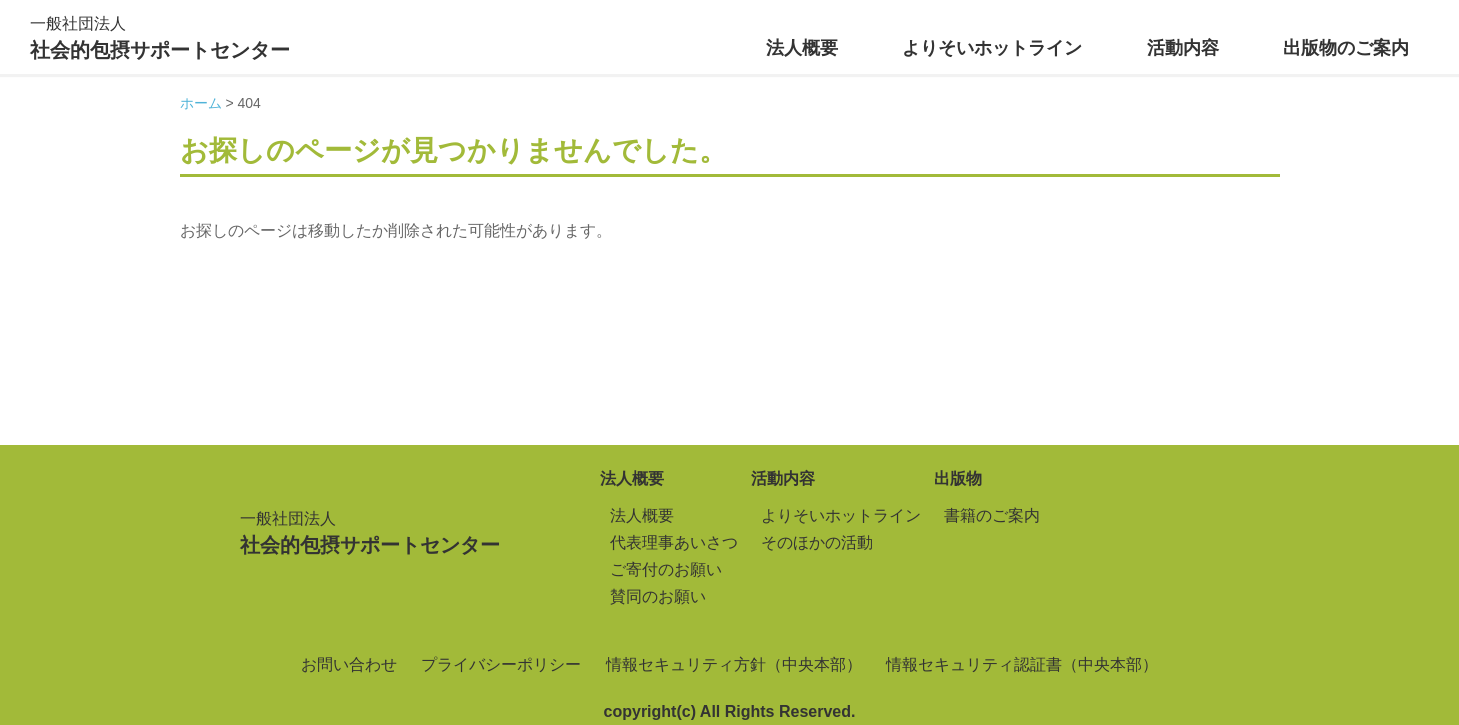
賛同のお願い (658, 596)
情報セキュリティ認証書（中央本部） (1022, 664)
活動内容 (1183, 48)
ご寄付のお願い (666, 569)
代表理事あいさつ (674, 542)
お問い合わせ (349, 664)
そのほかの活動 (817, 542)
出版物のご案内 (1346, 48)
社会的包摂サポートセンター (160, 35)
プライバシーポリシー (501, 664)
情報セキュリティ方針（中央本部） (734, 664)
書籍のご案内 (992, 515)
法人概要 (802, 48)
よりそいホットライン (992, 48)
